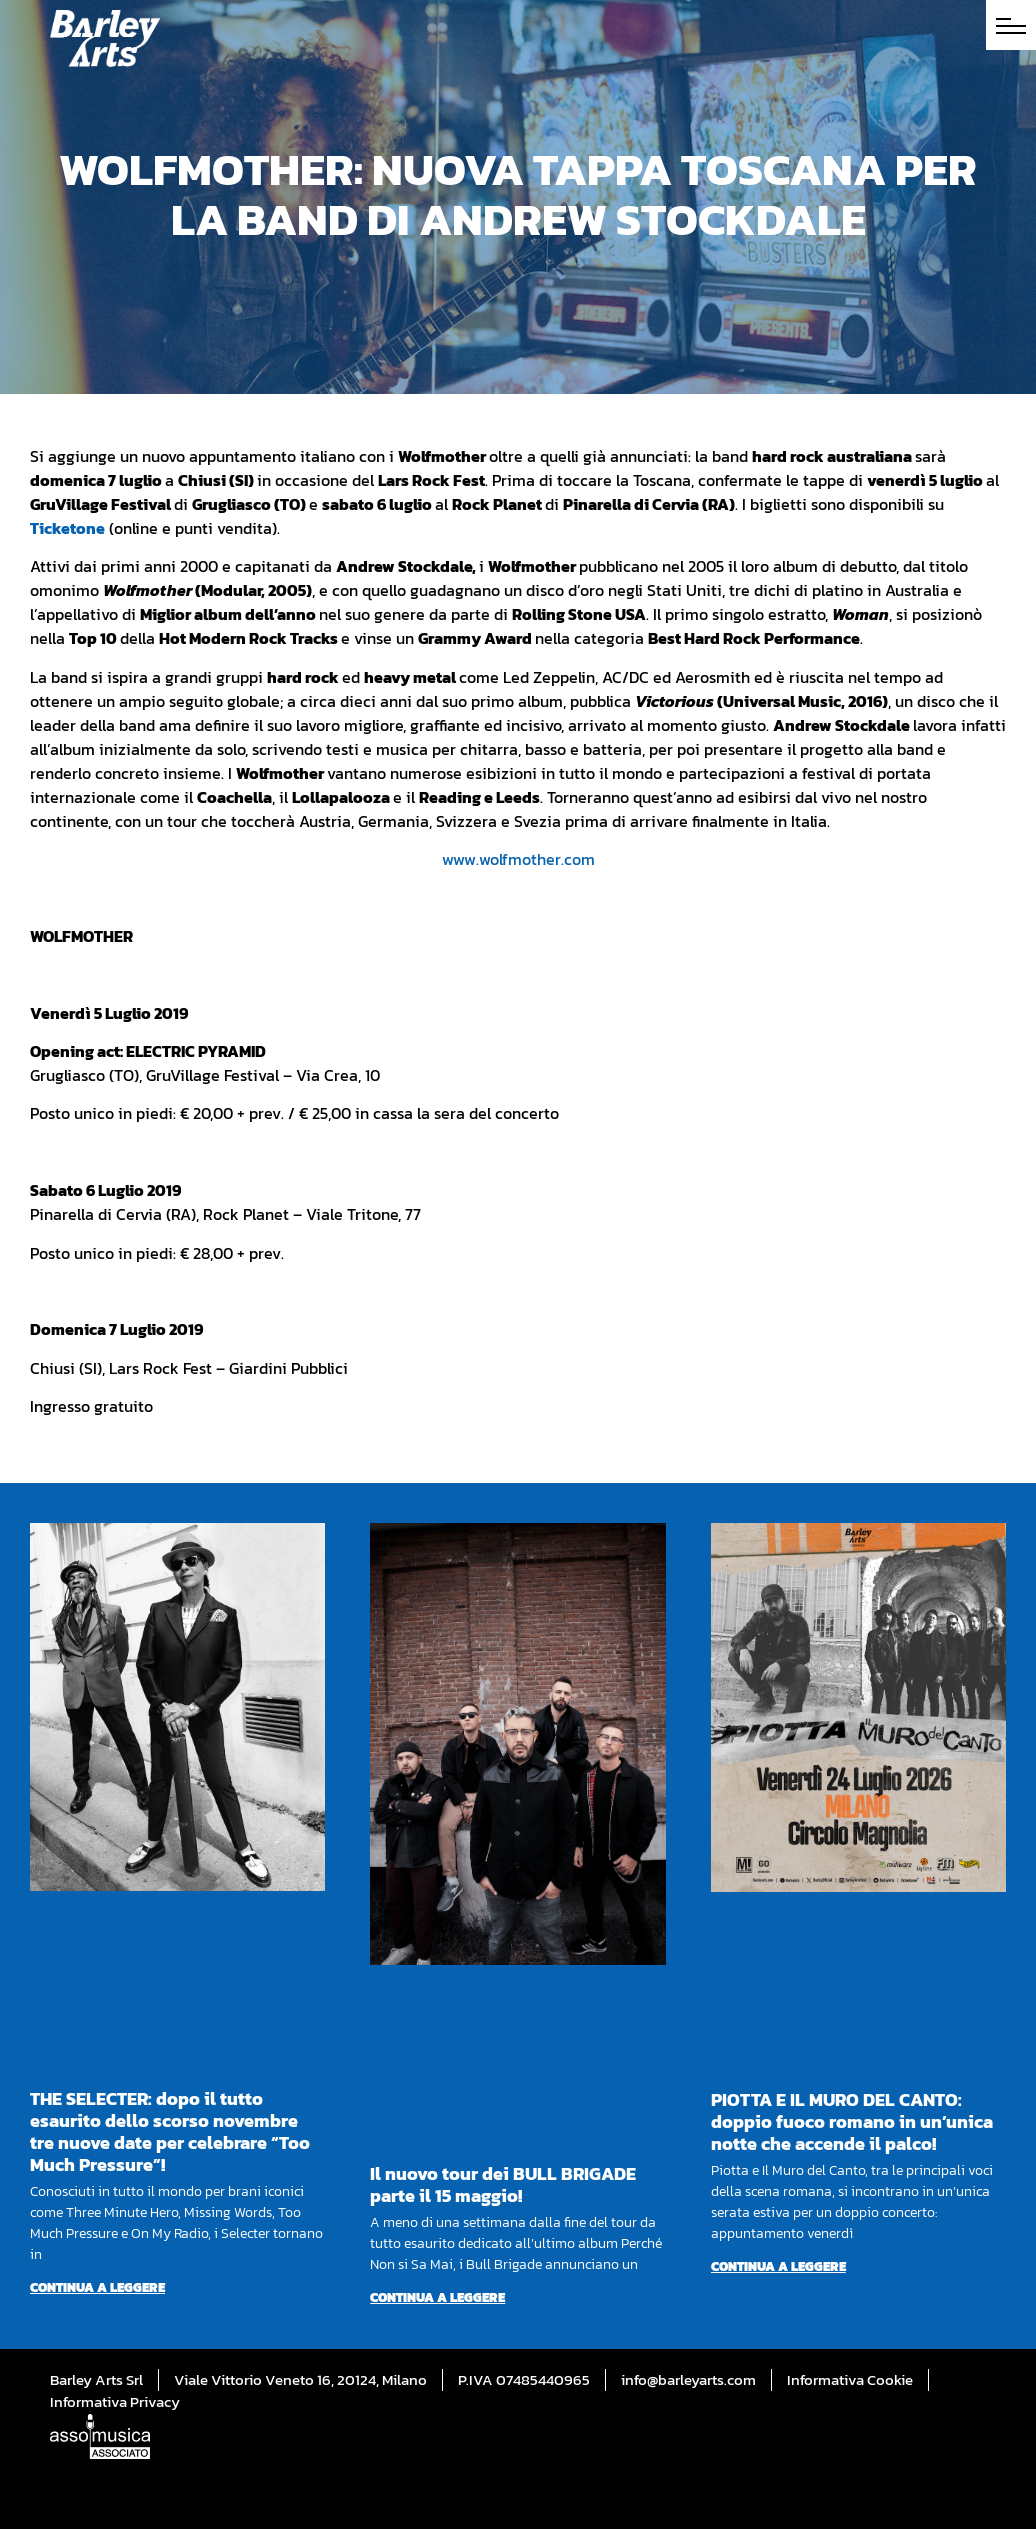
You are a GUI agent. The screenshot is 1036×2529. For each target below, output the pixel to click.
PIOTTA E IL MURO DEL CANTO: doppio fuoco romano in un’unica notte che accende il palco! (852, 2121)
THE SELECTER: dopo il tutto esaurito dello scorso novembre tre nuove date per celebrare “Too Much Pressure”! (170, 2131)
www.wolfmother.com (518, 859)
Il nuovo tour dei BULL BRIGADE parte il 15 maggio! (503, 2184)
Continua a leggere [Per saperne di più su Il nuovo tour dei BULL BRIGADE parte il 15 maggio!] (437, 2297)
